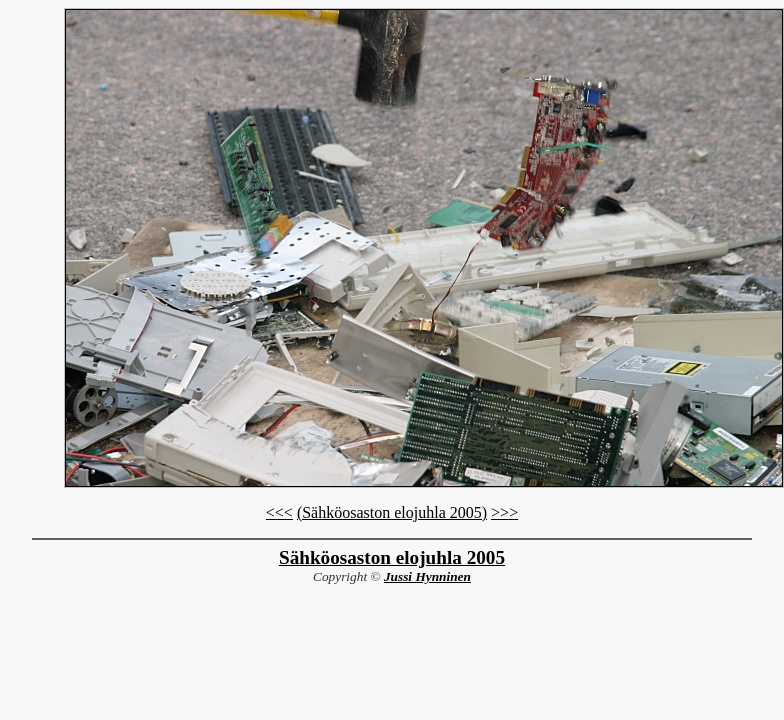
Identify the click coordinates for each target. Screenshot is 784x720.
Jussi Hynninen (427, 576)
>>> (504, 512)
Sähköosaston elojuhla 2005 (392, 557)
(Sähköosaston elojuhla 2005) (392, 512)
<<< (279, 512)
